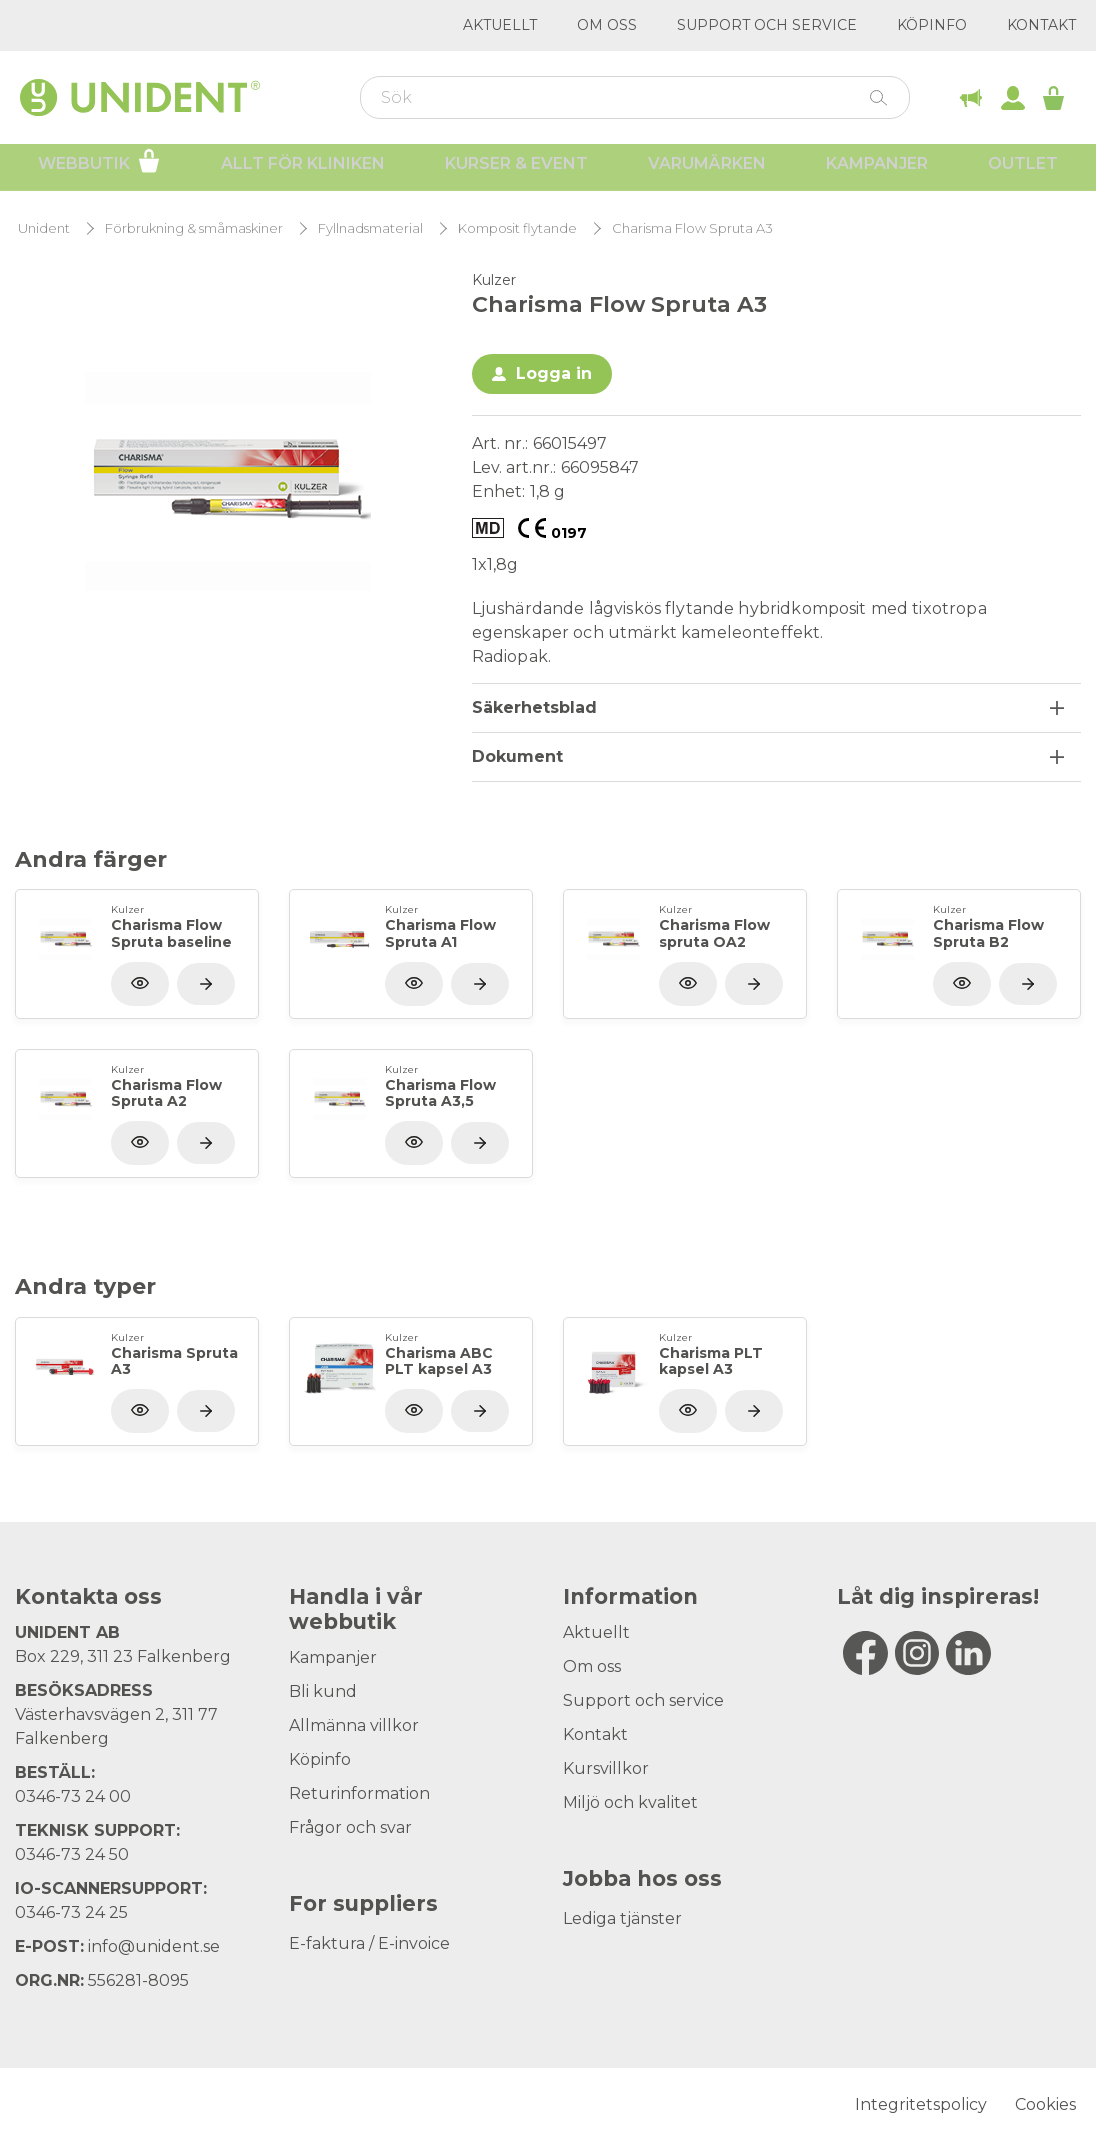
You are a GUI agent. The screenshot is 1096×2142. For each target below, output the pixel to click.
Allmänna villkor (354, 1725)
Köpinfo (932, 25)
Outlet (1023, 170)
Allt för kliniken (303, 170)
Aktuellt (500, 25)
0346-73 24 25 (71, 1912)
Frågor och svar (350, 1827)
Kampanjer (877, 170)
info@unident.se (154, 1946)
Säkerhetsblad (534, 707)
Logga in (554, 373)
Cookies (1045, 2104)
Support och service (767, 25)
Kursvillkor (606, 1768)
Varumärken (707, 170)
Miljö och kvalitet (630, 1802)
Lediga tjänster (622, 1918)
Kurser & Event (516, 170)
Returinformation (359, 1793)
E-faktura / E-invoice (369, 1943)
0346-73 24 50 (72, 1854)
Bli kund (323, 1691)
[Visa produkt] (206, 984)
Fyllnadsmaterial (370, 228)
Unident (44, 228)
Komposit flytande (517, 228)
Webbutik (99, 168)
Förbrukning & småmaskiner (194, 228)
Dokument (517, 756)
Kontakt (1041, 25)
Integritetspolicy (921, 2104)
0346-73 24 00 (73, 1796)
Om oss (607, 25)
